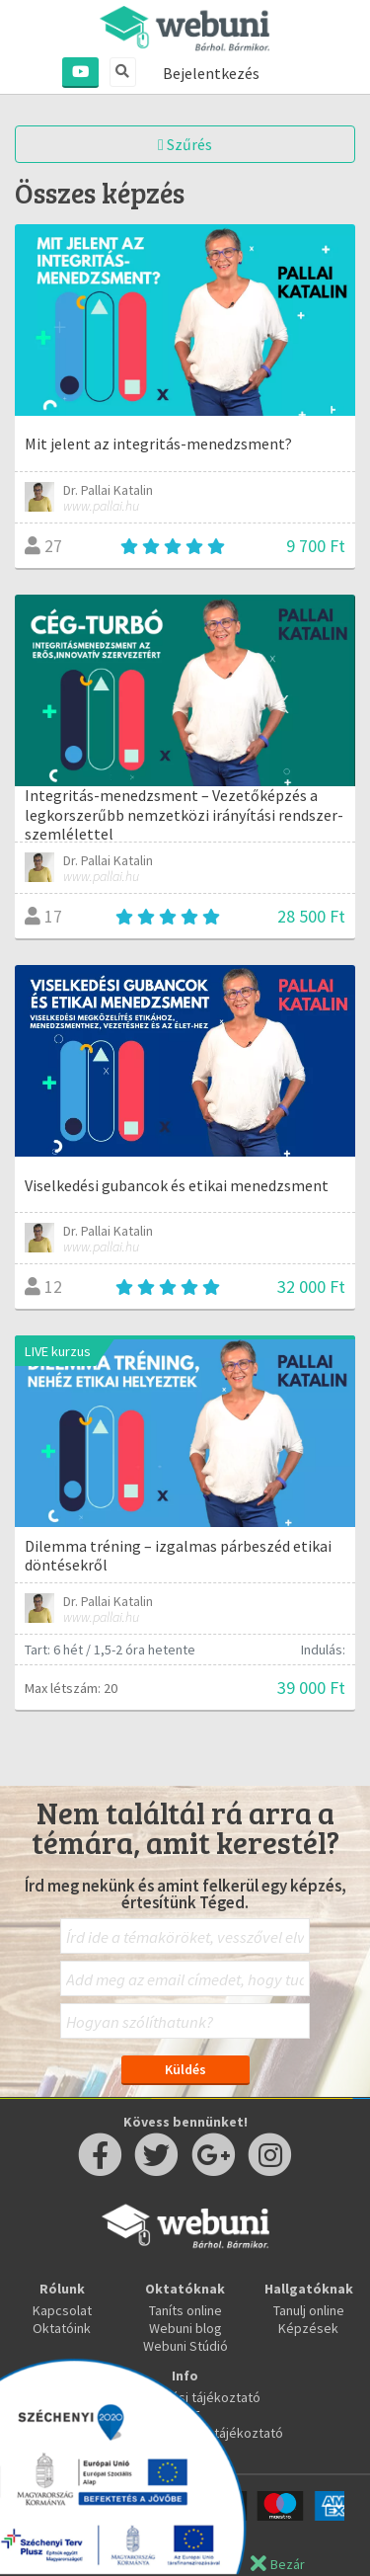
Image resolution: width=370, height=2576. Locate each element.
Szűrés (185, 144)
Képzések (308, 2328)
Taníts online (185, 2310)
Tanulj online (308, 2310)
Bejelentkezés (211, 73)
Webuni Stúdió (185, 2346)
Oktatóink (62, 2328)
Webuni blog (185, 2328)
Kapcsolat (62, 2310)
